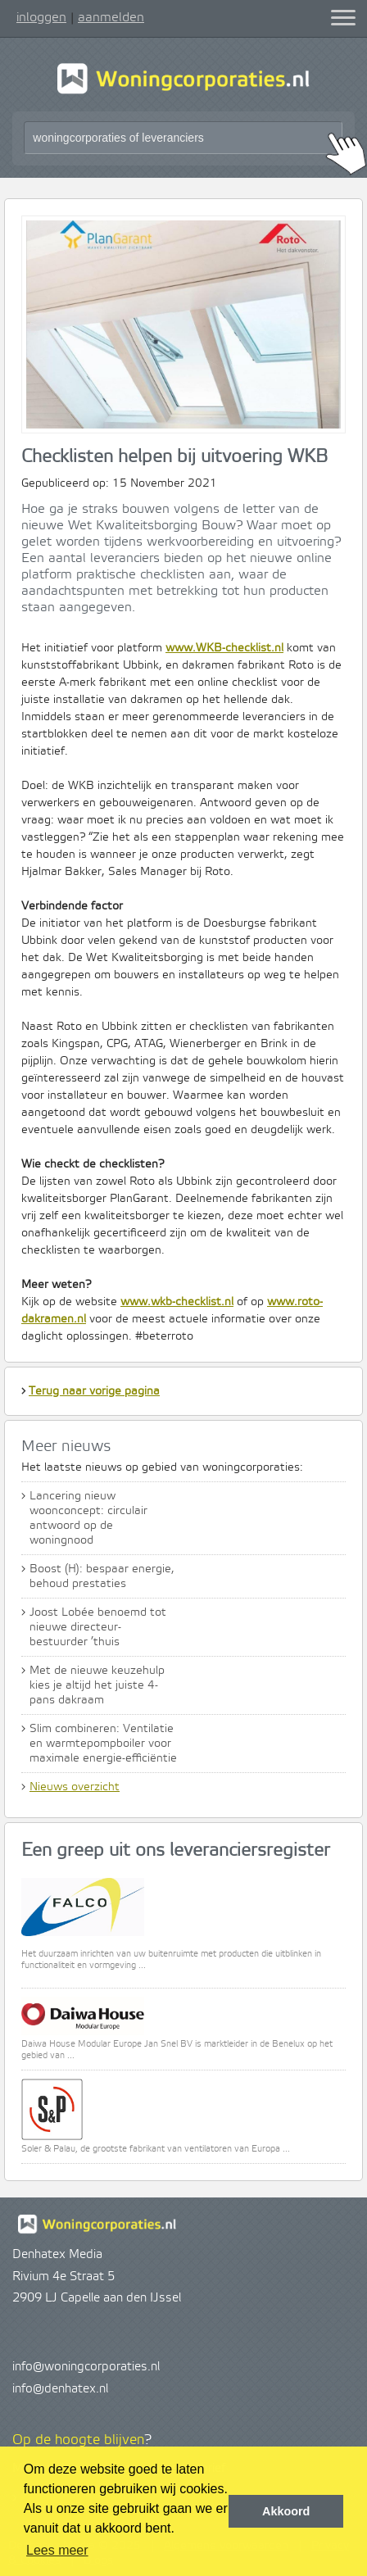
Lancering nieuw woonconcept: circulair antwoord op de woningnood (88, 1518)
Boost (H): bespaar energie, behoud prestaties (101, 1576)
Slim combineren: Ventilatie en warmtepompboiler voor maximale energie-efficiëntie (103, 1743)
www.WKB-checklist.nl (224, 648)
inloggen (41, 17)
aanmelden (111, 17)
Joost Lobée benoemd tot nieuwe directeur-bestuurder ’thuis (97, 1627)
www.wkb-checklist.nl (176, 1302)
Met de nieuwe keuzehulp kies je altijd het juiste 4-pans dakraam (97, 1685)
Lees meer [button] (57, 2550)
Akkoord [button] (286, 2511)
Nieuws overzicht (74, 1787)
